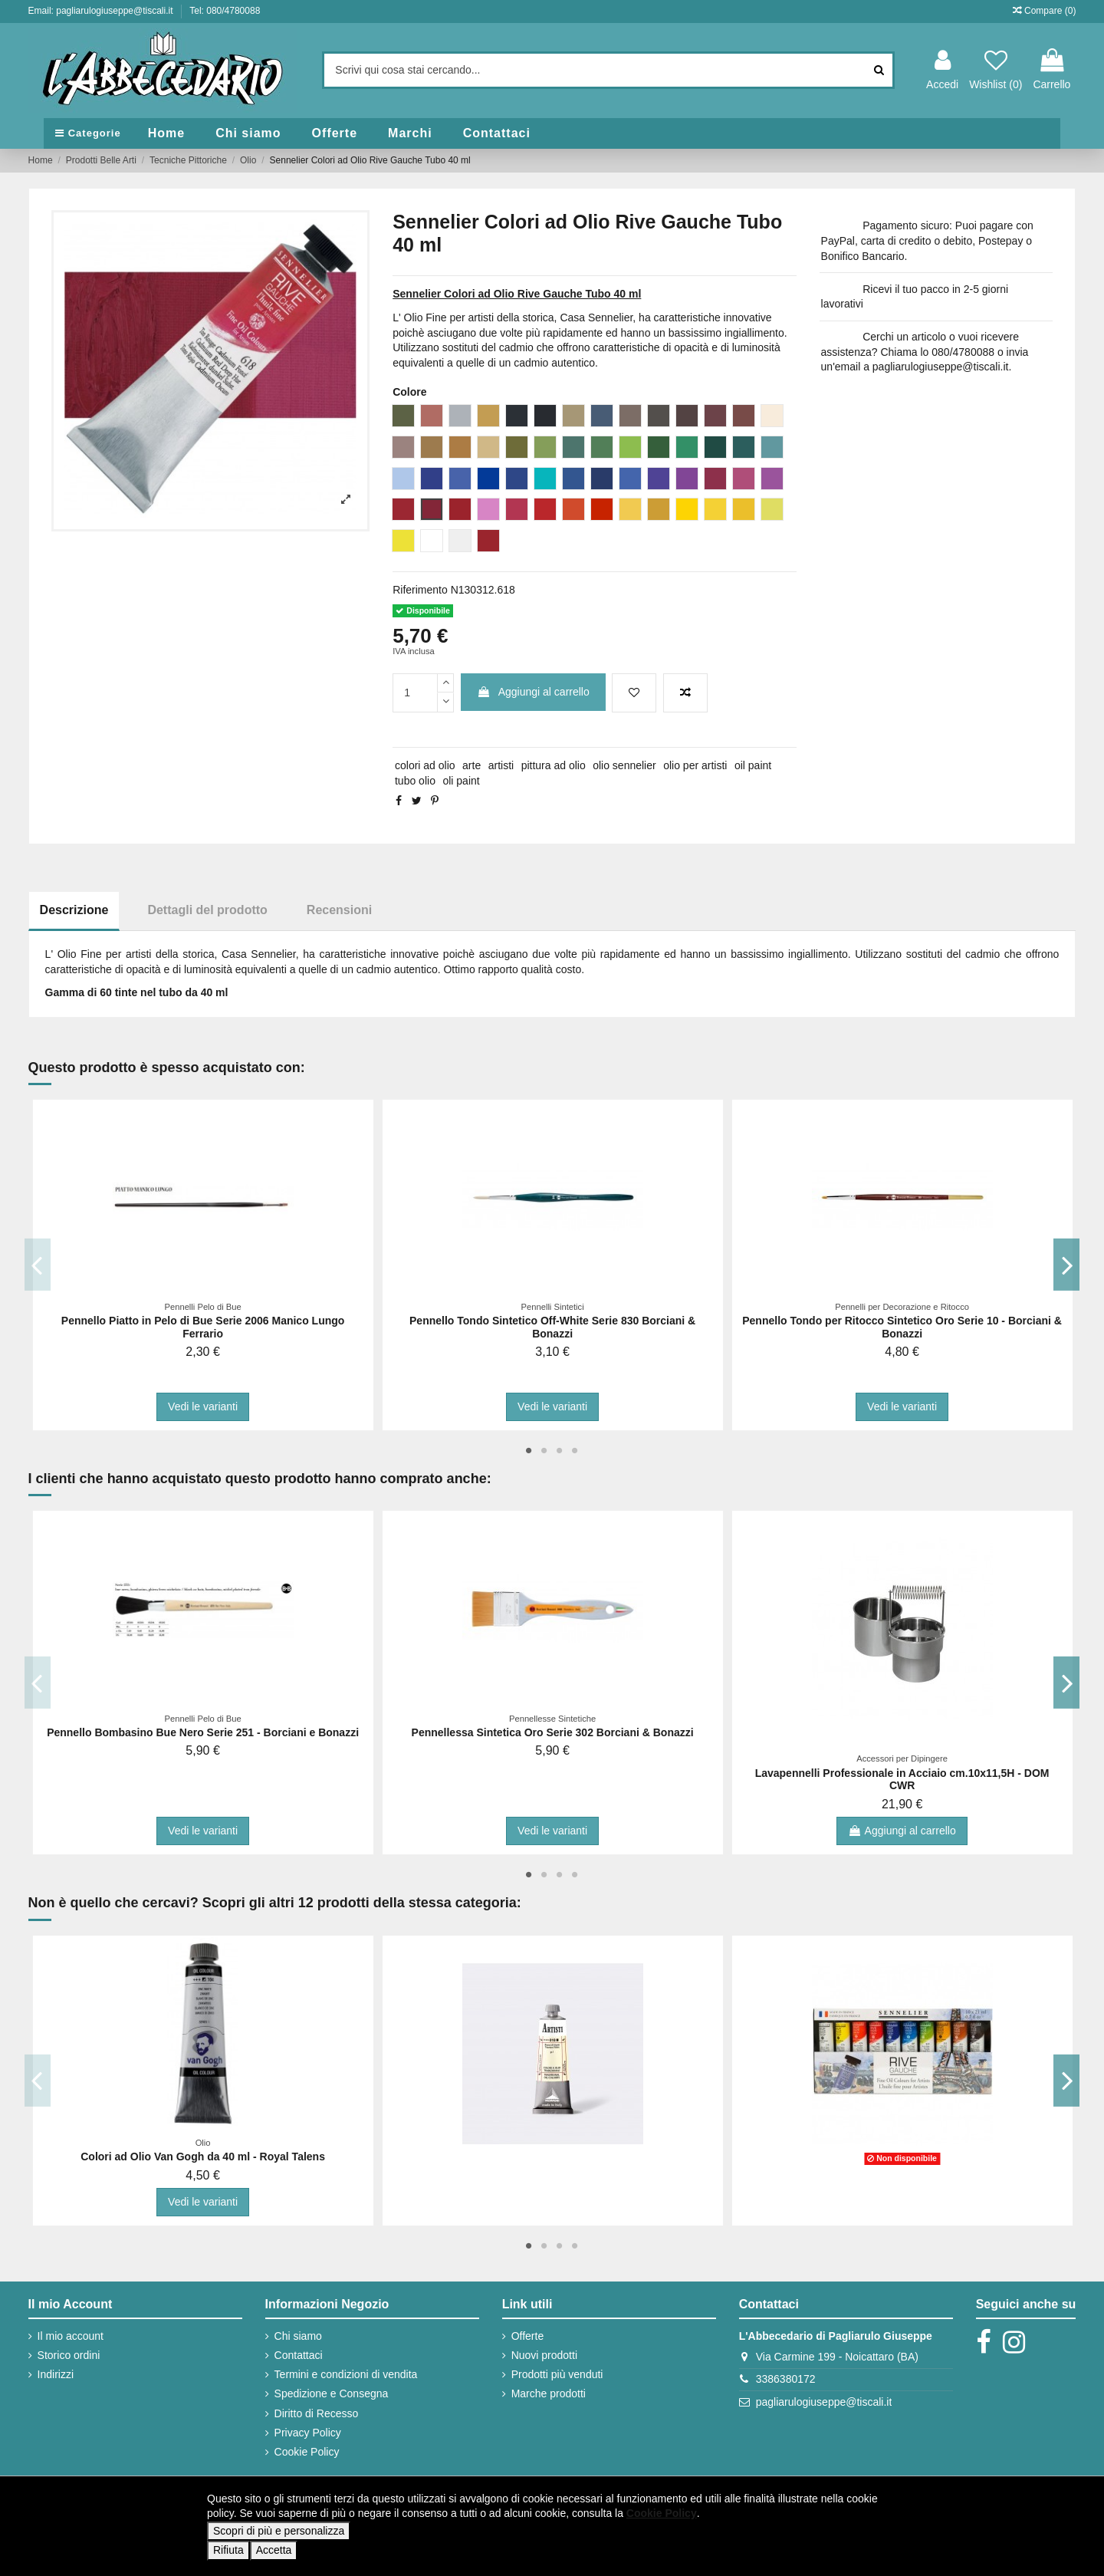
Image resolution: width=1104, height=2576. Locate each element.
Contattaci (298, 2355)
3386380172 (786, 2379)
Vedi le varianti (203, 1406)
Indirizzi (56, 2374)
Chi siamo (298, 2336)
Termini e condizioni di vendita (346, 2374)
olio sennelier (624, 765)
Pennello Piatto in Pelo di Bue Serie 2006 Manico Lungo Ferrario (203, 1327)
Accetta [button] (274, 2550)
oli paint (460, 781)
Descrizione (74, 909)
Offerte (527, 2336)
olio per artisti (695, 765)
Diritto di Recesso (316, 2413)
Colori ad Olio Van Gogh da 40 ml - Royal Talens (202, 2156)
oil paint (752, 765)
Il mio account (71, 2336)
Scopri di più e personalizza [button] (278, 2531)
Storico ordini (69, 2355)
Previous (38, 1265)
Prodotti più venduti (557, 2374)
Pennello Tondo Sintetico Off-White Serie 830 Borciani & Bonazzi (552, 1327)
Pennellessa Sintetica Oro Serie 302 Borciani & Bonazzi (553, 1732)
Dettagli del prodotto (207, 909)
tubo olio (415, 781)
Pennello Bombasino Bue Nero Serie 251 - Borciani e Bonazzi (203, 1732)
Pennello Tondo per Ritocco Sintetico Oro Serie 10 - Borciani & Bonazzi (902, 1327)
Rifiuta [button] (228, 2550)
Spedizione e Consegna (331, 2393)
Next (1066, 1265)
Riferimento (420, 590)
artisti (501, 765)
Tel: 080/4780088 (224, 10)
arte (471, 765)
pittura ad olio (553, 765)
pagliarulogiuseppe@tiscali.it (824, 2402)
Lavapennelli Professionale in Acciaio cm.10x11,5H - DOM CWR (902, 1779)
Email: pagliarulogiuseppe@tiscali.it (102, 10)
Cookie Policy (307, 2452)
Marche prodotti (548, 2393)
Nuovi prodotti (544, 2355)
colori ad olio (425, 765)
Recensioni (339, 909)
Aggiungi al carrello (533, 692)
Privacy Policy (307, 2432)
